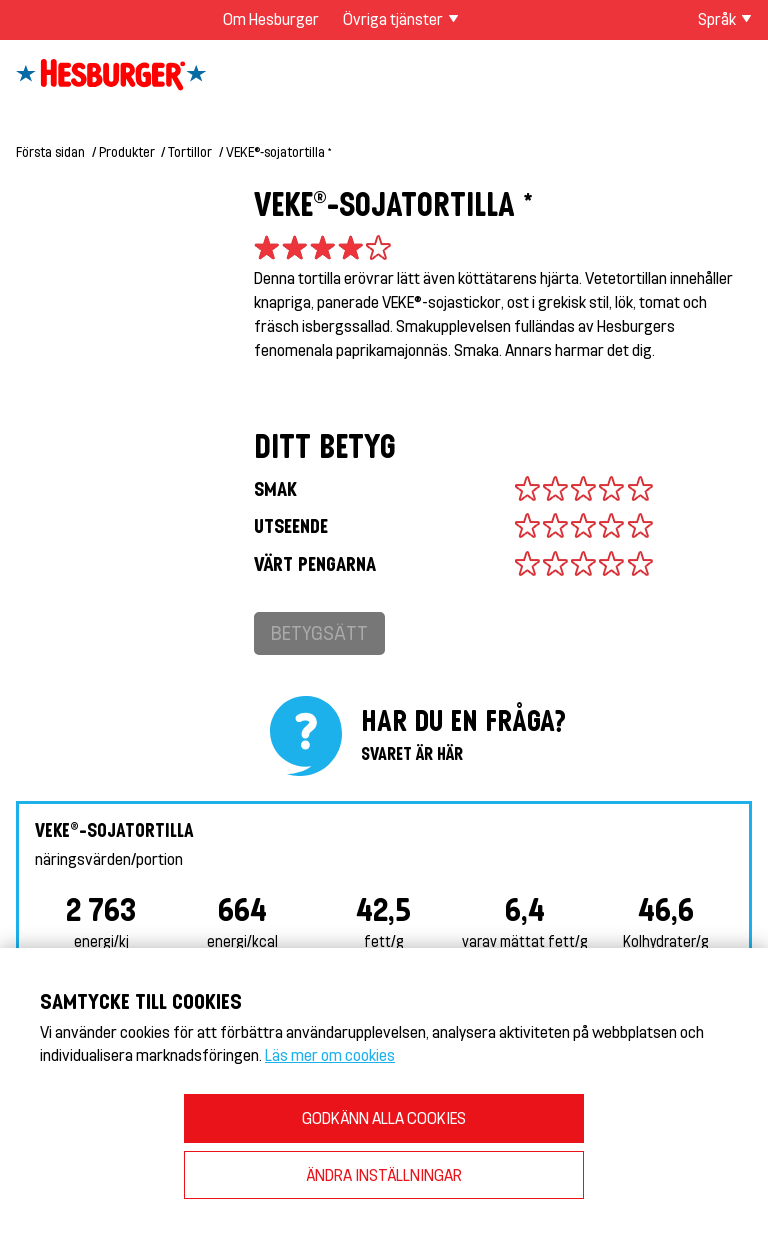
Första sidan (50, 151)
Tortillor (190, 151)
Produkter (127, 151)
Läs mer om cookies (330, 1054)
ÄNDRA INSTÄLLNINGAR (384, 1174)
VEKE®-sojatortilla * (279, 151)
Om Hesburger (271, 18)
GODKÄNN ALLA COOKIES (384, 1117)
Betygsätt (319, 632)
